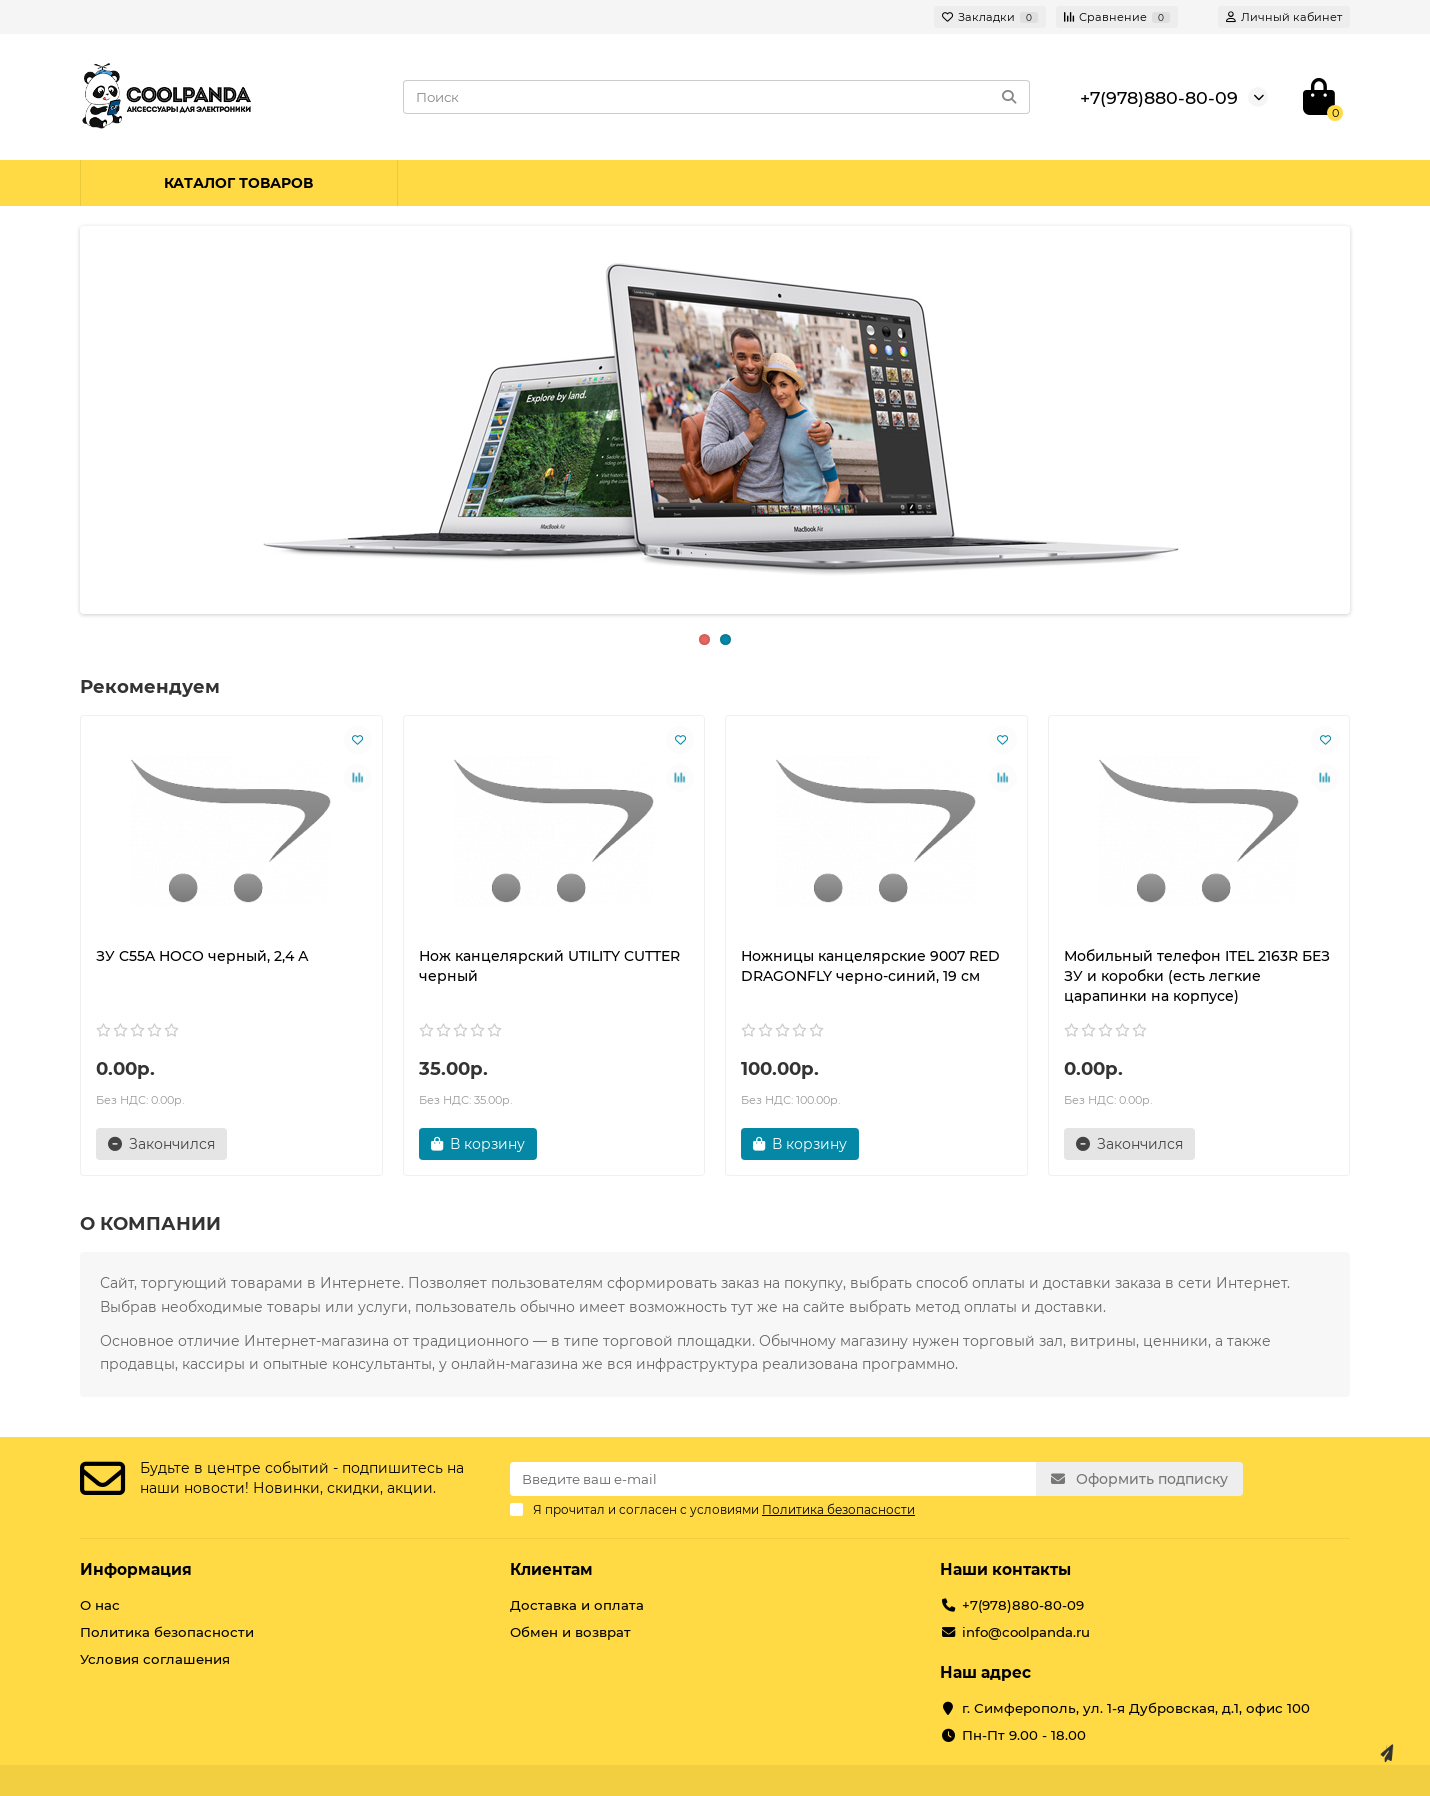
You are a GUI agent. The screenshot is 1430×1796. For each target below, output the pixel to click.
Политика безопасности (167, 1632)
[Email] (773, 1479)
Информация (136, 1569)
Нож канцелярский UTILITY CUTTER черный (549, 966)
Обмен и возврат (570, 1632)
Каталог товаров (238, 183)
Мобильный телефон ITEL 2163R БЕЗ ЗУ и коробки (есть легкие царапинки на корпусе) (1197, 976)
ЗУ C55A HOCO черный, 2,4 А (202, 956)
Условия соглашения (155, 1659)
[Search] (717, 97)
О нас (100, 1605)
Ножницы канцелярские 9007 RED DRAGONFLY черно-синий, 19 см (870, 966)
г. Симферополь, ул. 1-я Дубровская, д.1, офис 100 (1136, 1708)
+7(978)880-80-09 (1159, 97)
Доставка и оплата (577, 1605)
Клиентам (551, 1569)
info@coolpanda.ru (1026, 1632)
